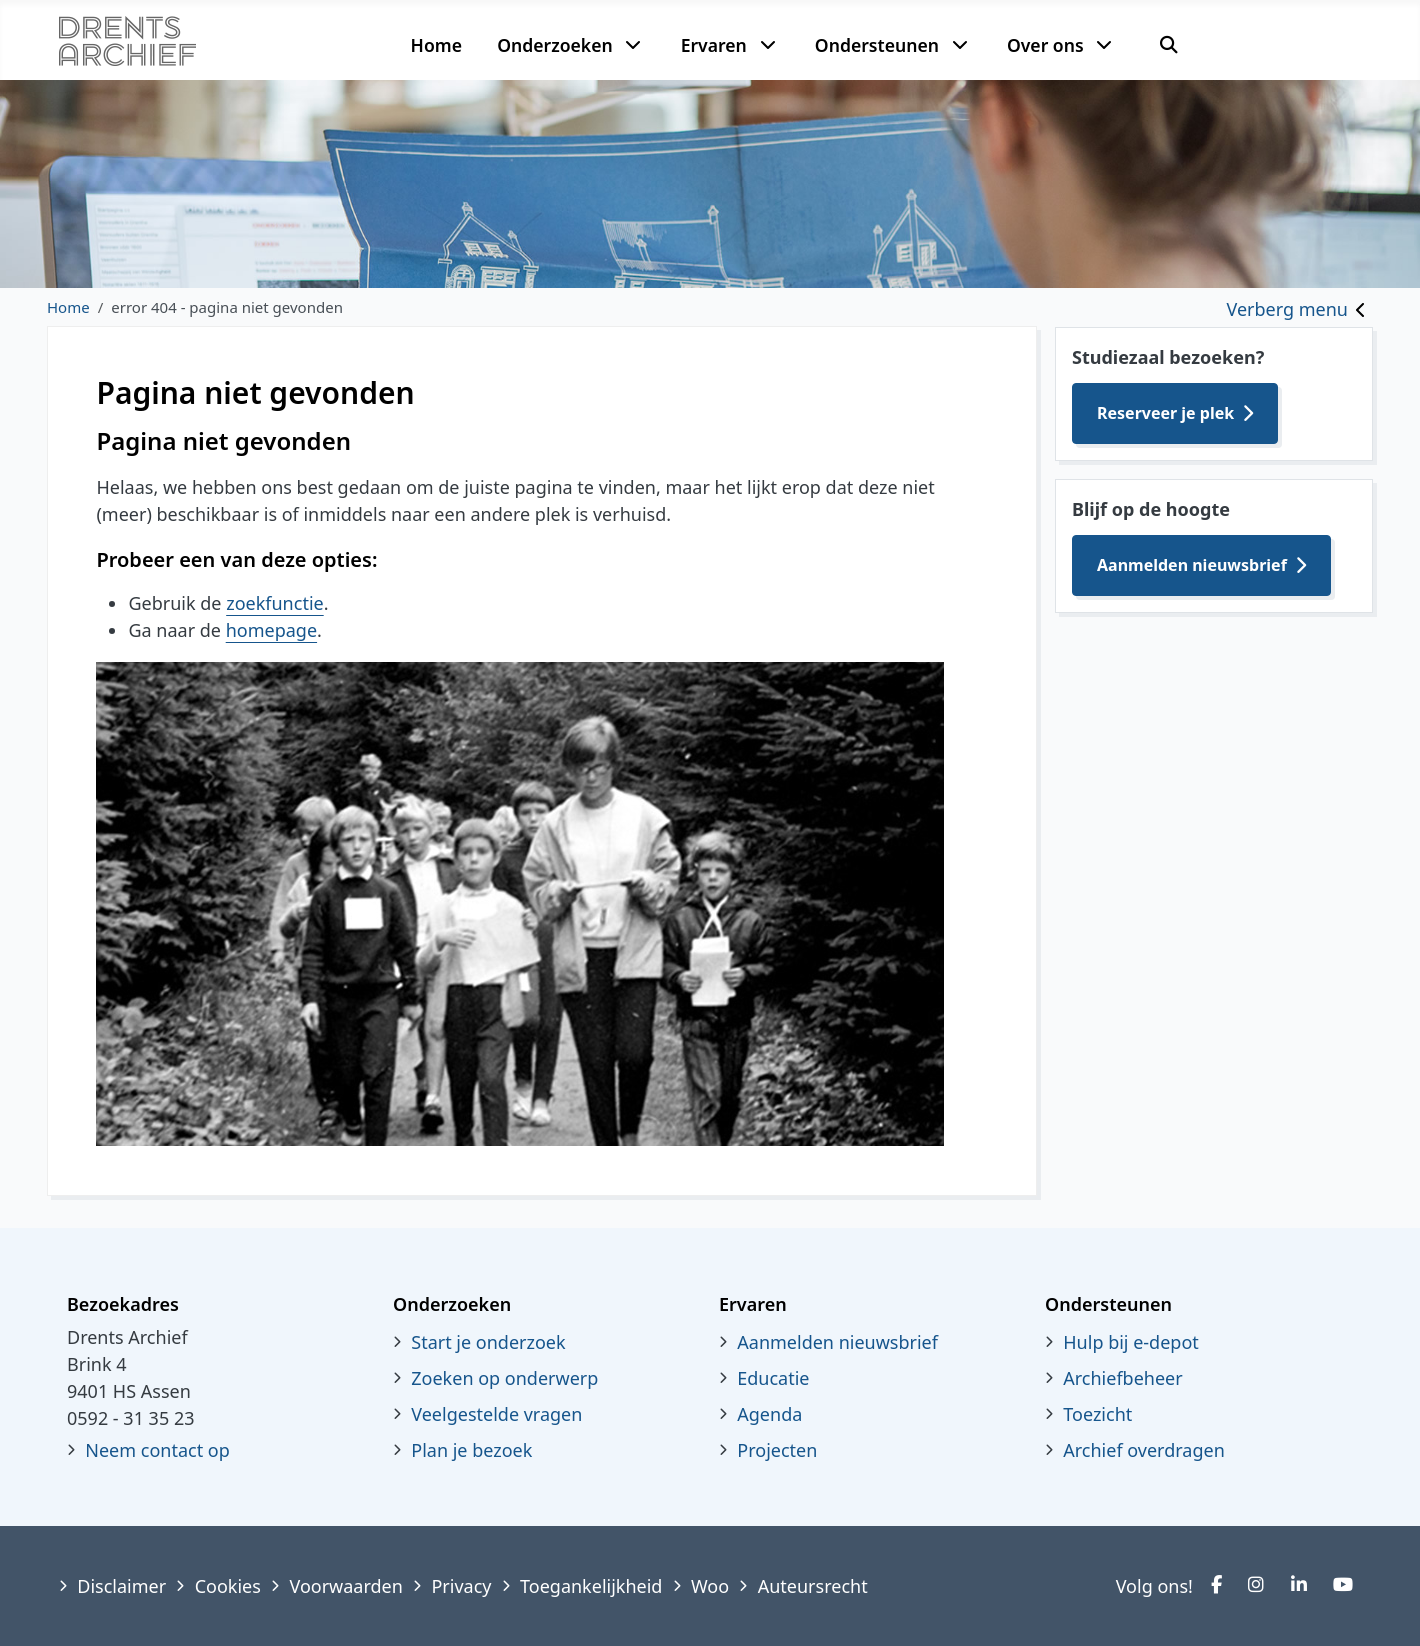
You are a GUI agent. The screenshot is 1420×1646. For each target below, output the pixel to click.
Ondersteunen (877, 45)
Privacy (461, 1586)
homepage (271, 630)
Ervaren (714, 45)
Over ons (1045, 45)
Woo (710, 1586)
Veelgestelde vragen (496, 1414)
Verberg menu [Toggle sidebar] (1287, 309)
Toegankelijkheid (591, 1586)
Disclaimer (121, 1586)
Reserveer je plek (1165, 413)
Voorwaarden (345, 1586)
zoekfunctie (275, 603)
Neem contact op (157, 1450)
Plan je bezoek (471, 1450)
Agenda (769, 1414)
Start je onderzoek (488, 1342)
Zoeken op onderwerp (504, 1378)
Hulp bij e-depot (1131, 1342)
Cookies (228, 1586)
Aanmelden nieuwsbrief (1192, 565)
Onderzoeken (555, 45)
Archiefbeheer (1122, 1378)
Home (436, 45)
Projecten (777, 1450)
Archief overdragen (1144, 1450)
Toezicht (1097, 1414)
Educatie (773, 1378)
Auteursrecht (813, 1586)
